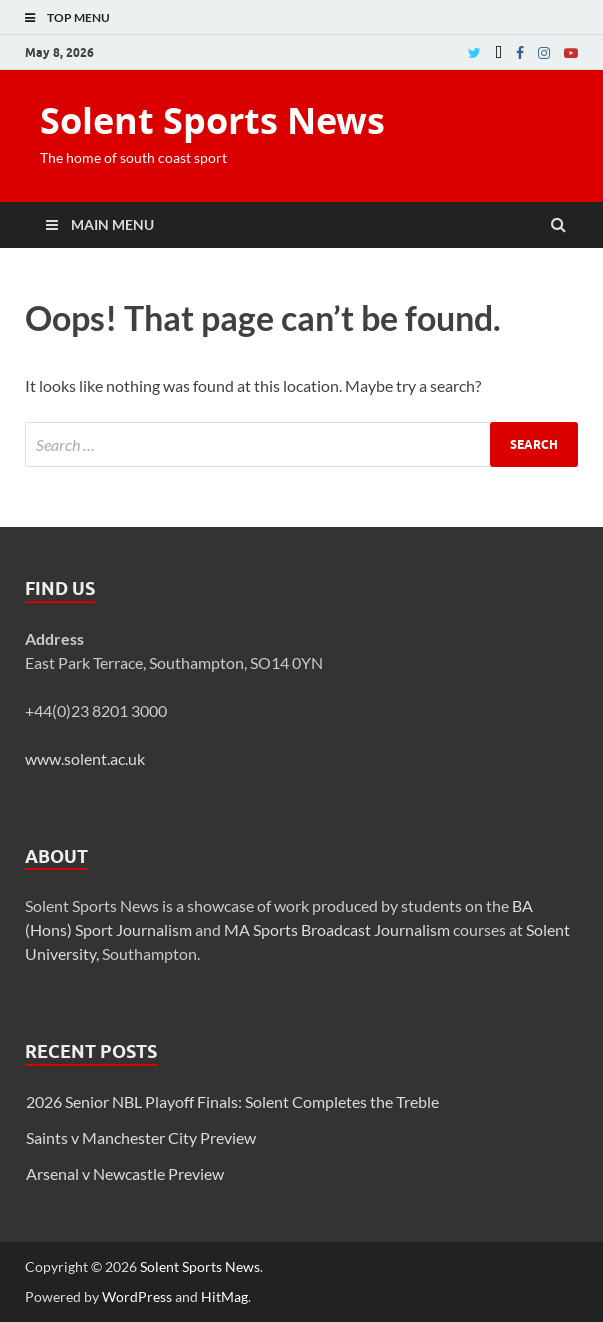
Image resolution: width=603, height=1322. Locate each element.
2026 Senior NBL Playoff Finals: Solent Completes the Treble (232, 1101)
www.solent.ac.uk (85, 758)
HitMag (224, 1296)
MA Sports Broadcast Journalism (337, 929)
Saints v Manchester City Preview (141, 1137)
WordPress (137, 1296)
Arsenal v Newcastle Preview (125, 1173)
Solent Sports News (212, 120)
